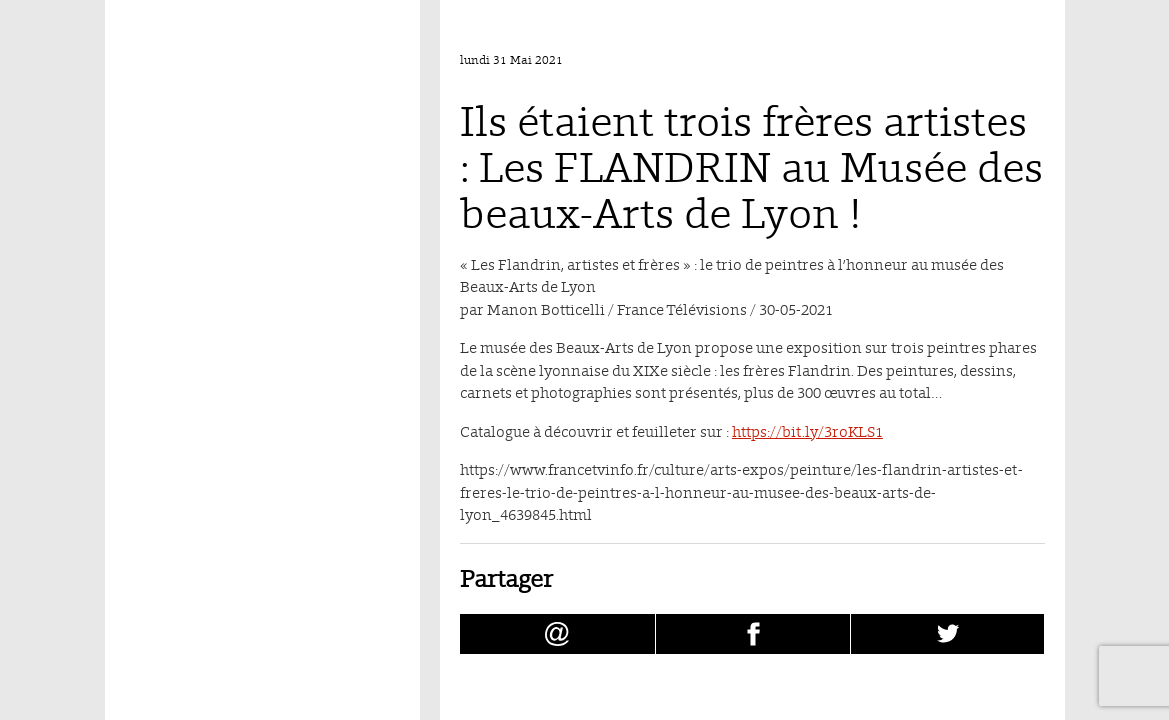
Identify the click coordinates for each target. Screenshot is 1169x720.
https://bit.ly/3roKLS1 (807, 431)
